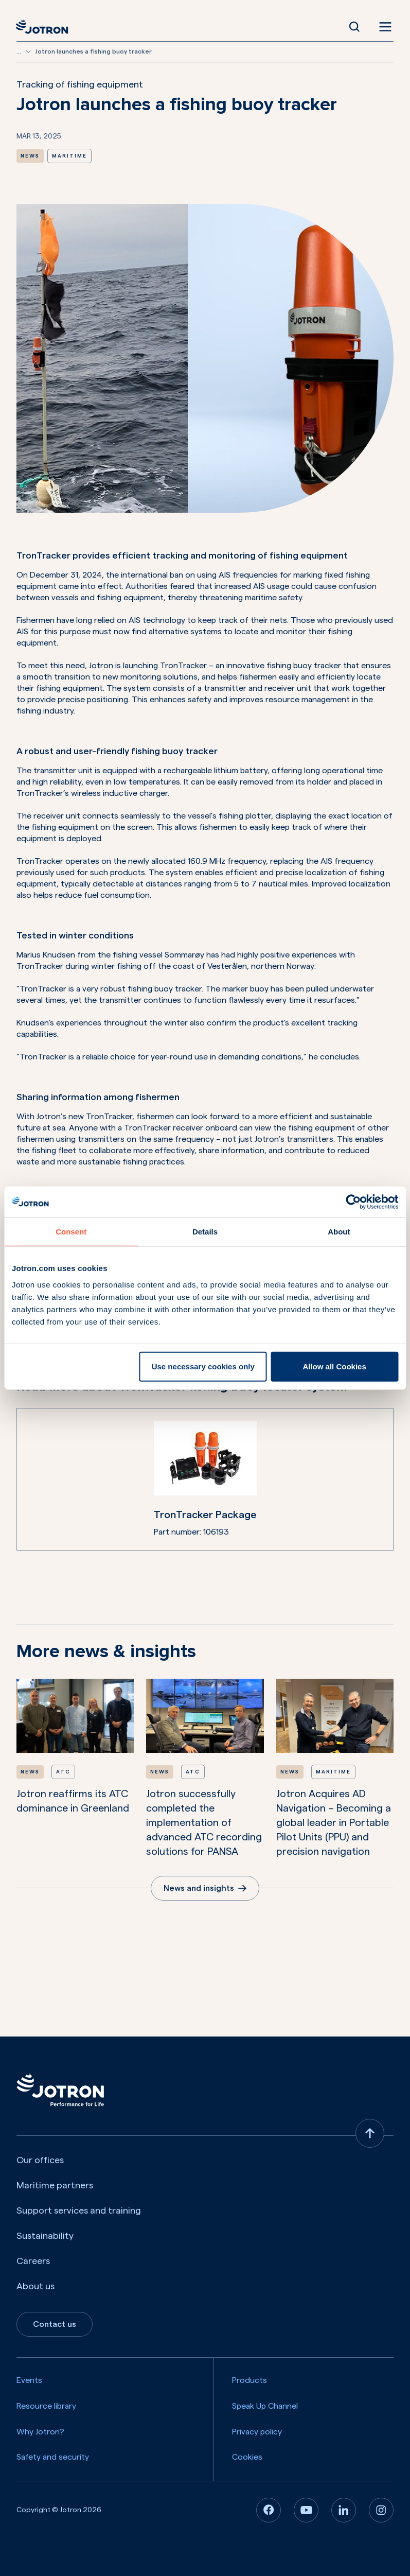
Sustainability (45, 2235)
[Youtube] (306, 2510)
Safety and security (52, 2457)
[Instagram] (381, 2510)
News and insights (205, 1888)
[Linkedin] (343, 2510)
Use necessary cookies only (203, 1366)
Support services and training (78, 2210)
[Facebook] (268, 2510)
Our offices (40, 2160)
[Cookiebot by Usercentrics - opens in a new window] (353, 1202)
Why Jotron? (40, 2432)
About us (35, 2286)
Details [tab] (205, 1231)
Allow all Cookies (334, 1366)
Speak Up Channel (265, 2406)
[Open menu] (383, 26)
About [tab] (339, 1231)
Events (29, 2380)
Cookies (247, 2457)
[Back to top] (369, 2133)
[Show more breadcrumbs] (28, 51)
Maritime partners (54, 2185)
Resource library (46, 2406)
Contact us (54, 2324)
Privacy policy (257, 2432)
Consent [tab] (71, 1231)
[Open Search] (354, 26)
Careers (33, 2261)
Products (249, 2380)
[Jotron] (45, 27)
